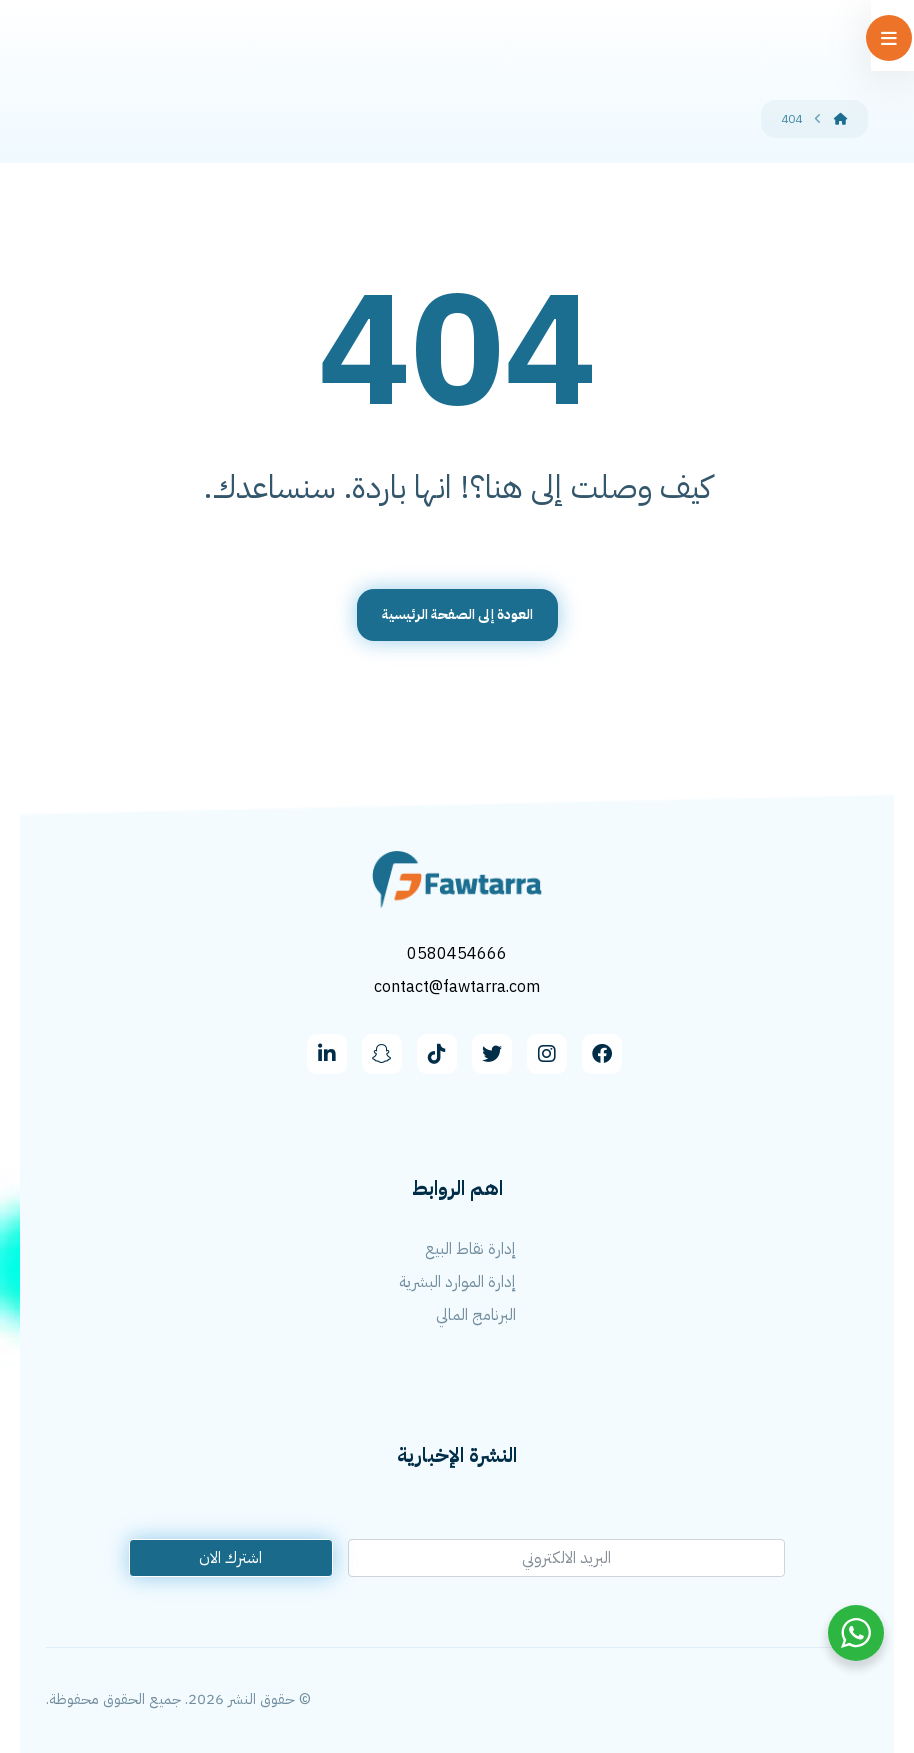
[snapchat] (382, 1052)
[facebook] (602, 1052)
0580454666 (457, 954)
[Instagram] (547, 1052)
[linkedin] (327, 1052)
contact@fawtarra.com (457, 986)
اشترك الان (230, 1556)
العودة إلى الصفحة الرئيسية (457, 614)
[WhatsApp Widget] (856, 1633)
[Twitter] (492, 1052)
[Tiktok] (437, 1052)
